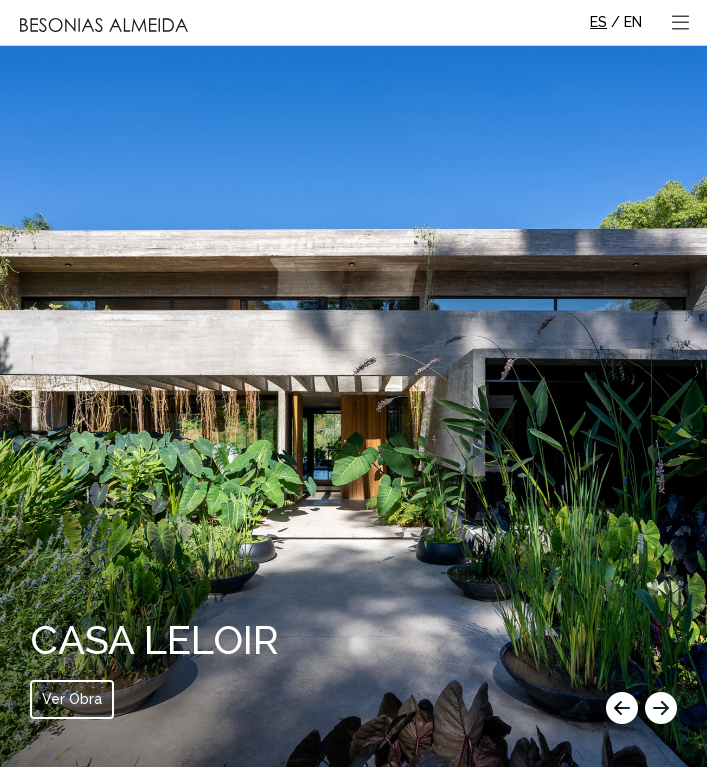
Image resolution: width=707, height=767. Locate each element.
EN (633, 22)
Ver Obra (72, 699)
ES (598, 22)
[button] (622, 710)
